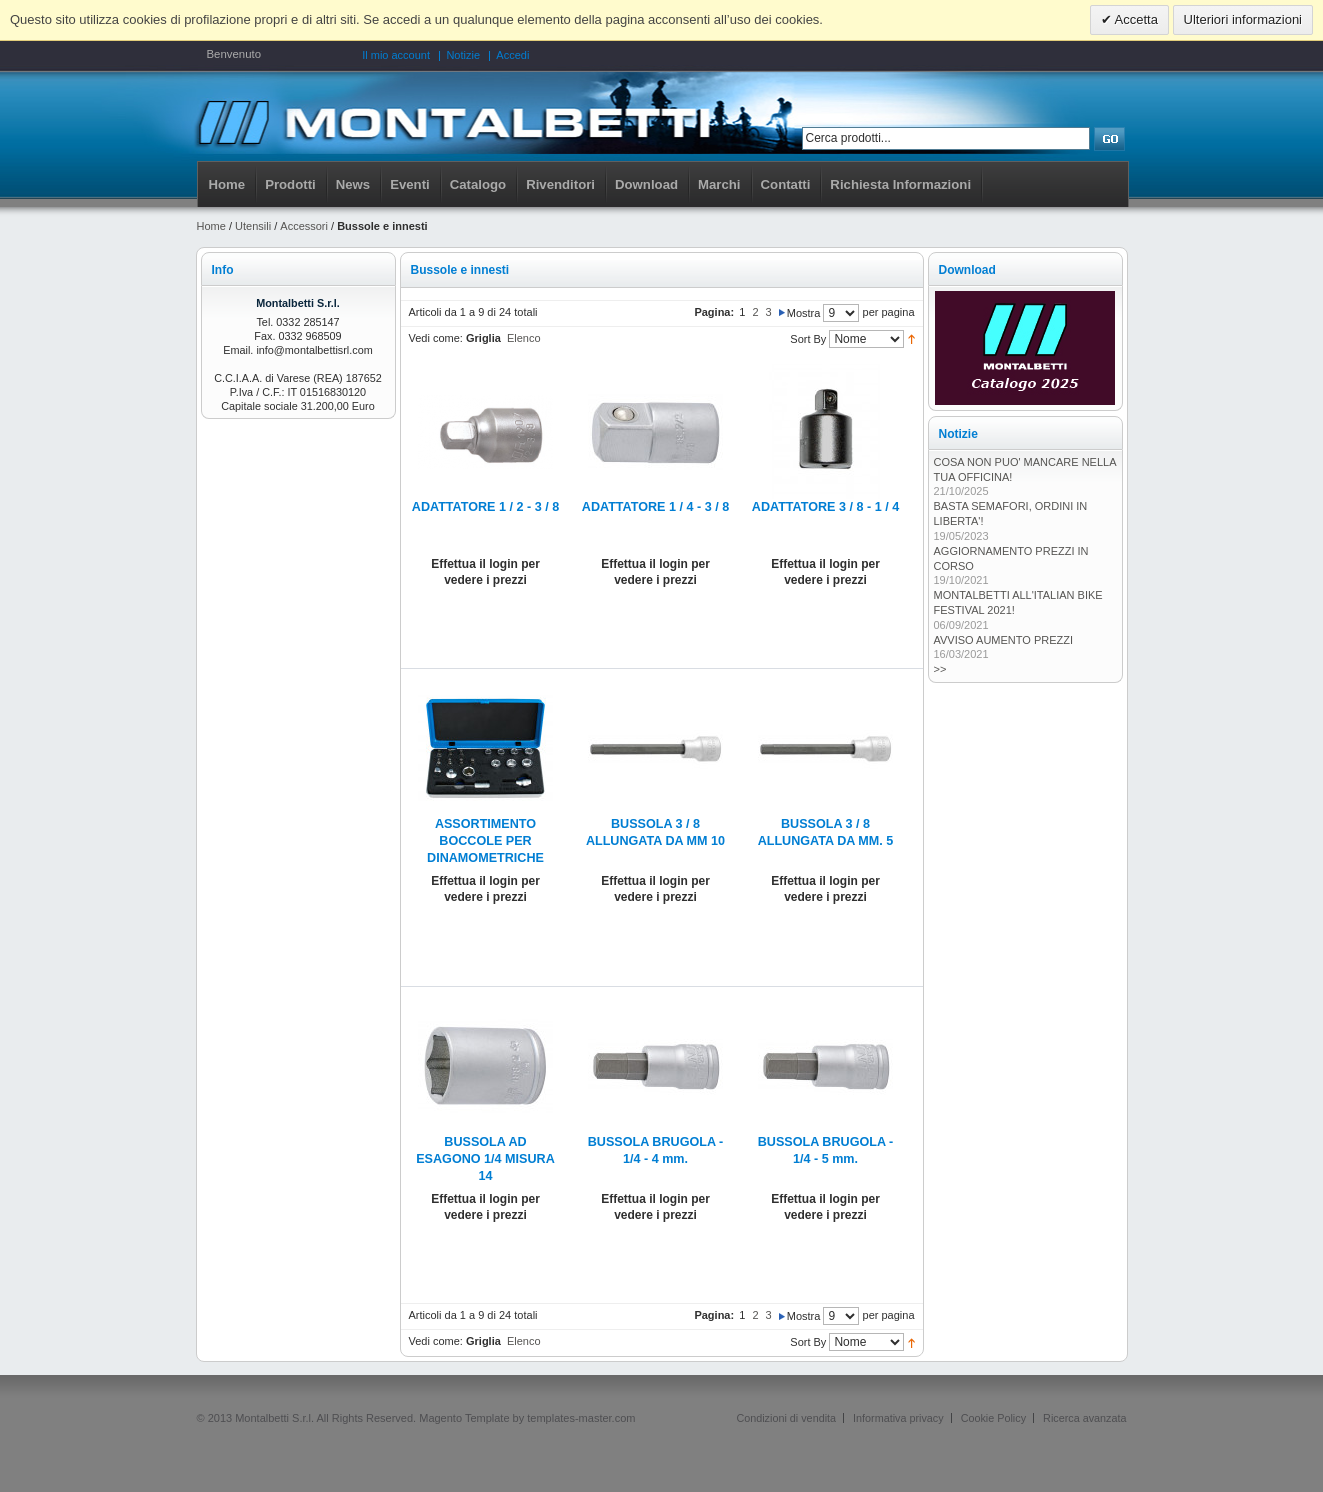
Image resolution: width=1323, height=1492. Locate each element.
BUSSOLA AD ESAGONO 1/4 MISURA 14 (485, 1159)
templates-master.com (581, 1418)
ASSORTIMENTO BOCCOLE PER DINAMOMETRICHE (485, 841)
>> (940, 669)
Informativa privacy (898, 1418)
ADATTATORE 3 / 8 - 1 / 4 (825, 507)
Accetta (1135, 19)
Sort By (808, 339)
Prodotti (290, 184)
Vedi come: (436, 338)
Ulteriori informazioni (1243, 19)
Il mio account (396, 55)
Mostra (804, 313)
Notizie (463, 55)
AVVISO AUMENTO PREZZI (1004, 640)
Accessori (304, 226)
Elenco (524, 338)
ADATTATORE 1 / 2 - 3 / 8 (485, 507)
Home (227, 184)
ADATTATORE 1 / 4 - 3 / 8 (655, 507)
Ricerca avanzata (1084, 1418)
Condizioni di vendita (786, 1418)
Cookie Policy (993, 1418)
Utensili (253, 226)
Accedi (512, 55)
